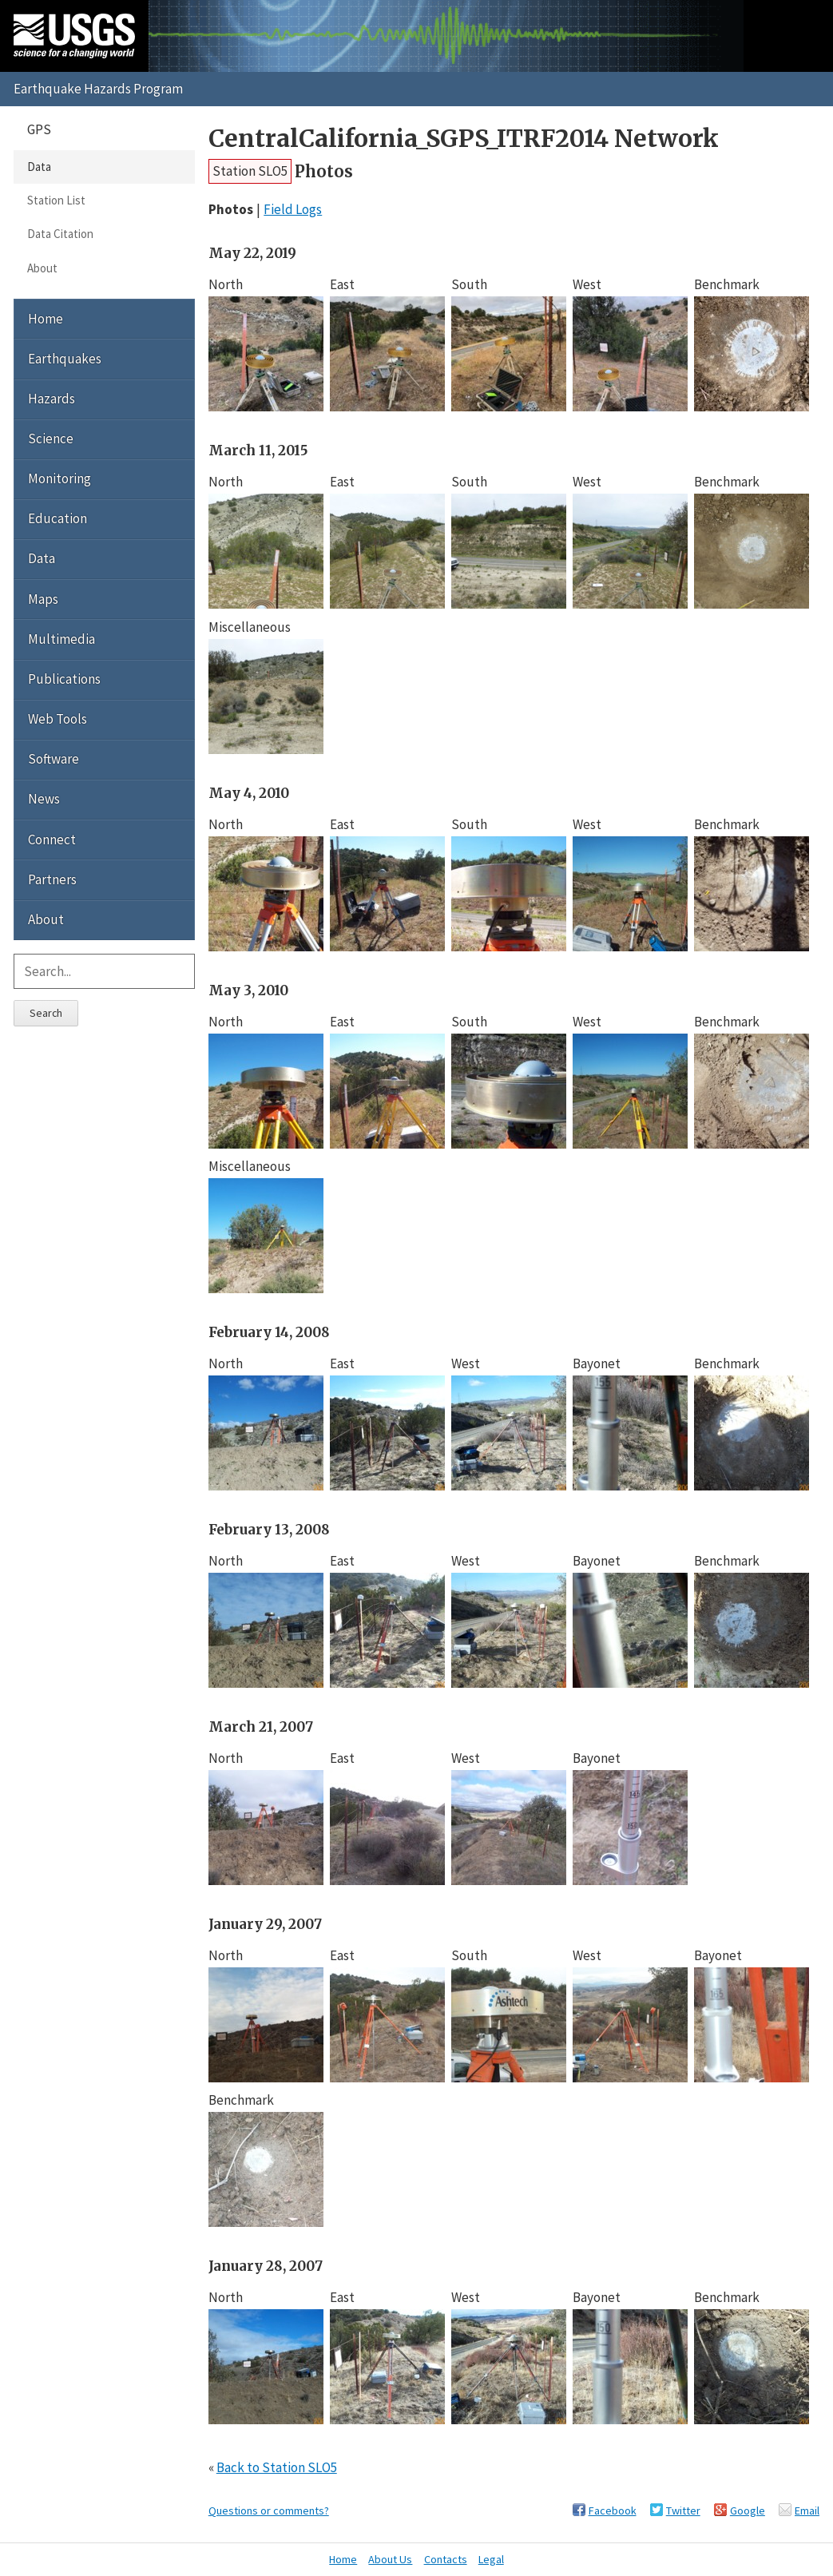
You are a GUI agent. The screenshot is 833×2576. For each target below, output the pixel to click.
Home (45, 318)
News (44, 799)
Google (747, 2510)
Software (53, 759)
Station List (56, 200)
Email (807, 2510)
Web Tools (57, 719)
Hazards (51, 398)
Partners (52, 879)
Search (46, 1013)
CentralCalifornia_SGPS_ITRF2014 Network (463, 138)
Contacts (445, 2559)
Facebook (613, 2510)
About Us (390, 2559)
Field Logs (293, 209)
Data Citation (60, 233)
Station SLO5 (250, 171)
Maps (43, 599)
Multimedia (61, 639)
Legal (491, 2559)
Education (57, 518)
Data (39, 166)
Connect (52, 839)
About (42, 268)
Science (50, 438)
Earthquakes (64, 358)
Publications (64, 679)
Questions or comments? (268, 2510)
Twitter (683, 2510)
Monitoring (59, 478)
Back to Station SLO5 (276, 2467)
